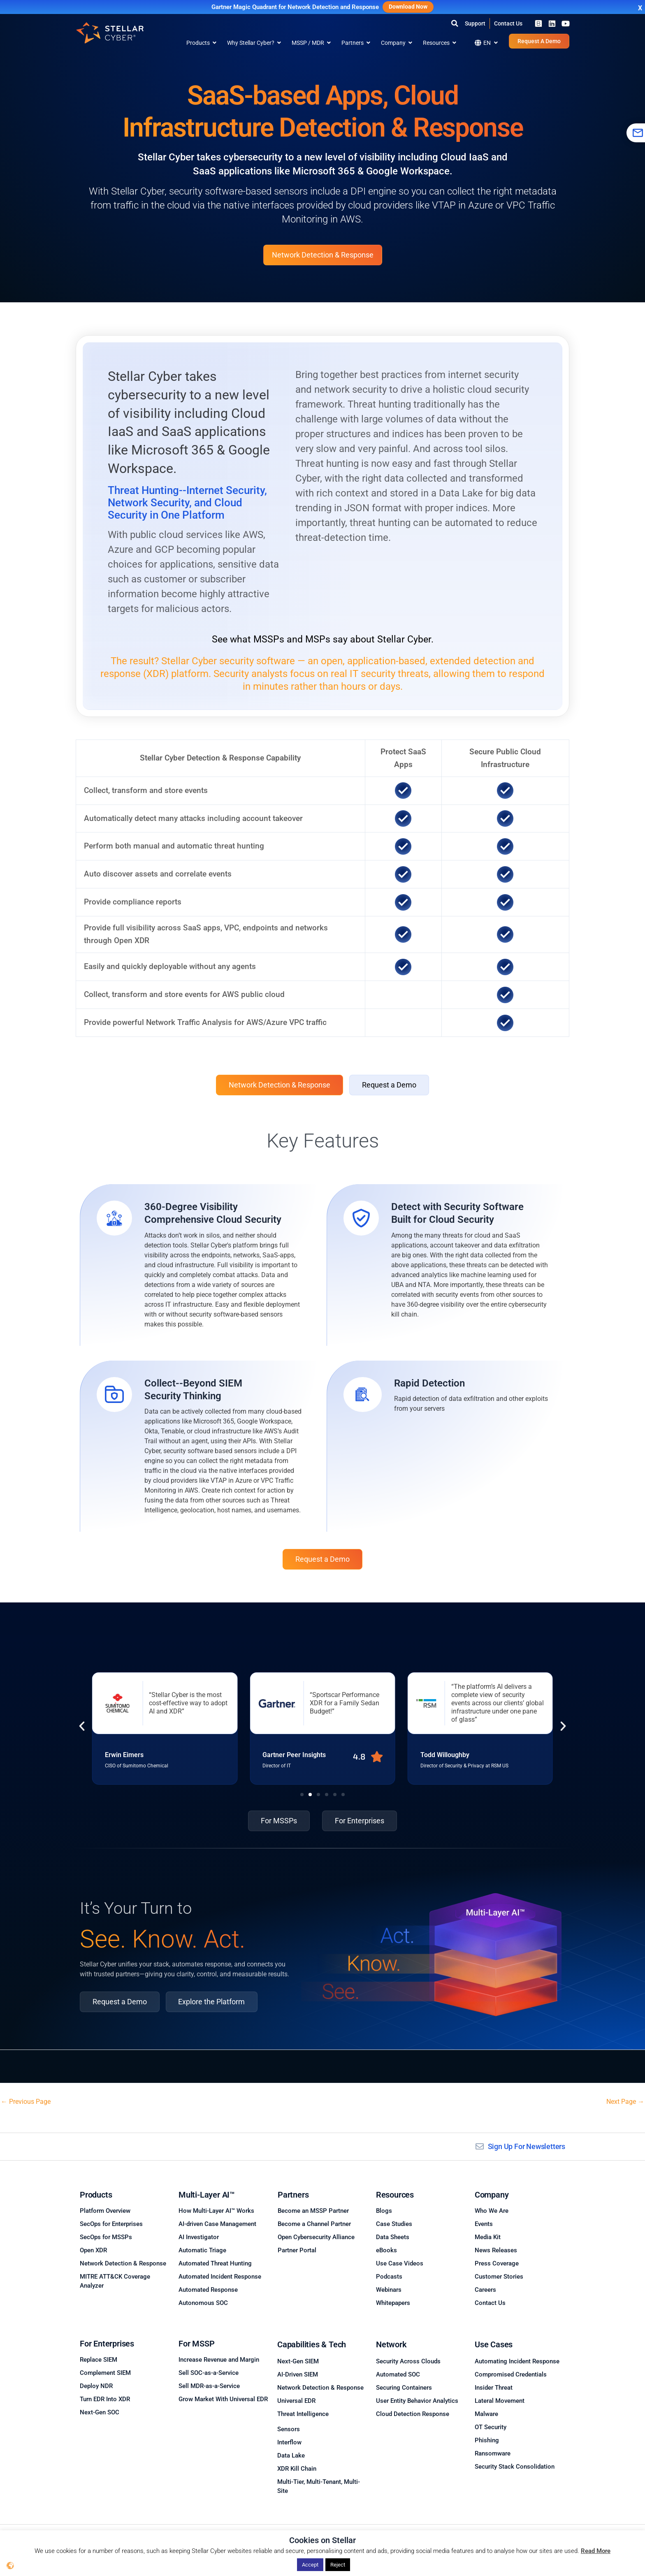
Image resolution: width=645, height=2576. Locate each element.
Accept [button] (310, 2565)
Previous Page (26, 2101)
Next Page (625, 2101)
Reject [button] (337, 2565)
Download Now (408, 7)
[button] (454, 23)
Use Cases (494, 2344)
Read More (595, 2551)
